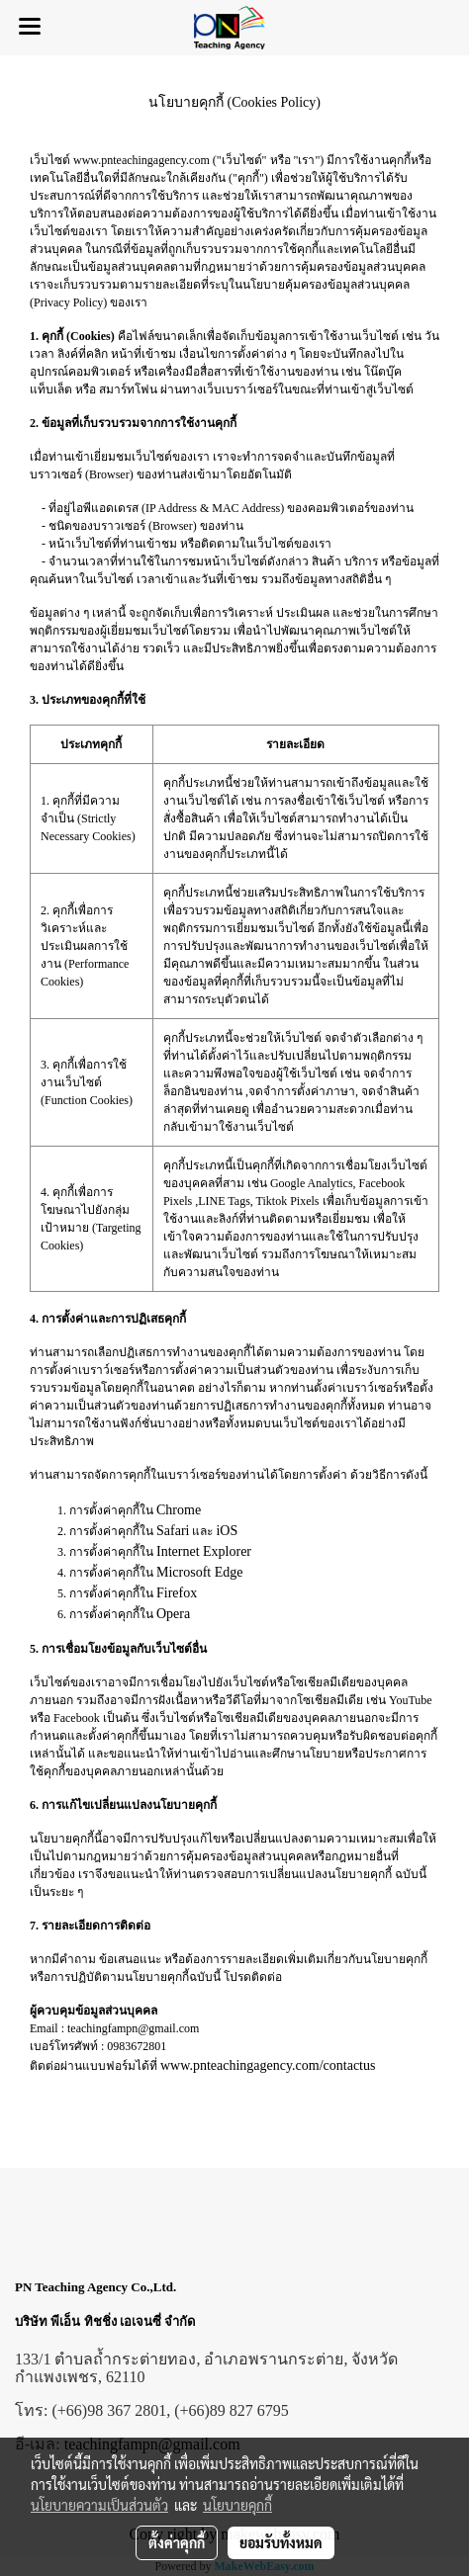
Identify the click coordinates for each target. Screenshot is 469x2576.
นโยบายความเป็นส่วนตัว (99, 2505)
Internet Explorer (203, 1551)
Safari (172, 1530)
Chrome (178, 1510)
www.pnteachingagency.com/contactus (267, 2065)
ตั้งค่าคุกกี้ (176, 2542)
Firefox (176, 1593)
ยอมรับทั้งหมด (281, 2542)
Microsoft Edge (199, 1572)
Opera (173, 1613)
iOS (226, 1530)
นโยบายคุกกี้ (237, 2505)
